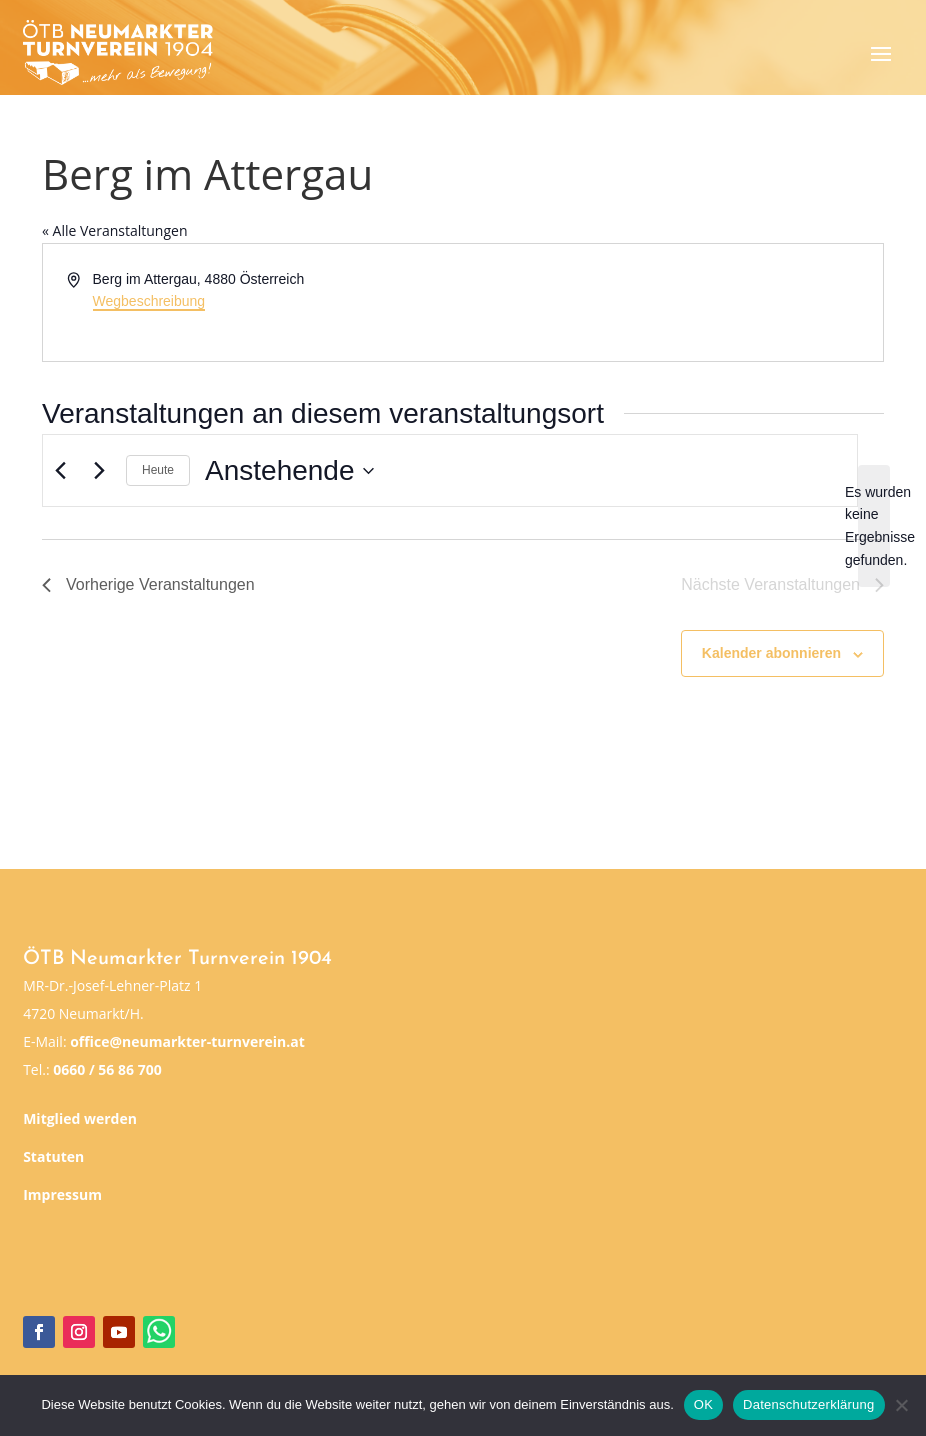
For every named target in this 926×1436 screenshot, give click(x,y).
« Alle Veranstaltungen (114, 230)
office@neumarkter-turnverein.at (187, 1041)
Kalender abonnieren (771, 653)
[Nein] (901, 1405)
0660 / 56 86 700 (107, 1069)
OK (703, 1404)
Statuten (53, 1156)
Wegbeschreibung (149, 301)
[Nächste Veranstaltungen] (99, 471)
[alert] (874, 526)
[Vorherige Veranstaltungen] (60, 471)
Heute (158, 470)
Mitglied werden (80, 1118)
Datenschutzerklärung (808, 1404)
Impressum (62, 1194)
